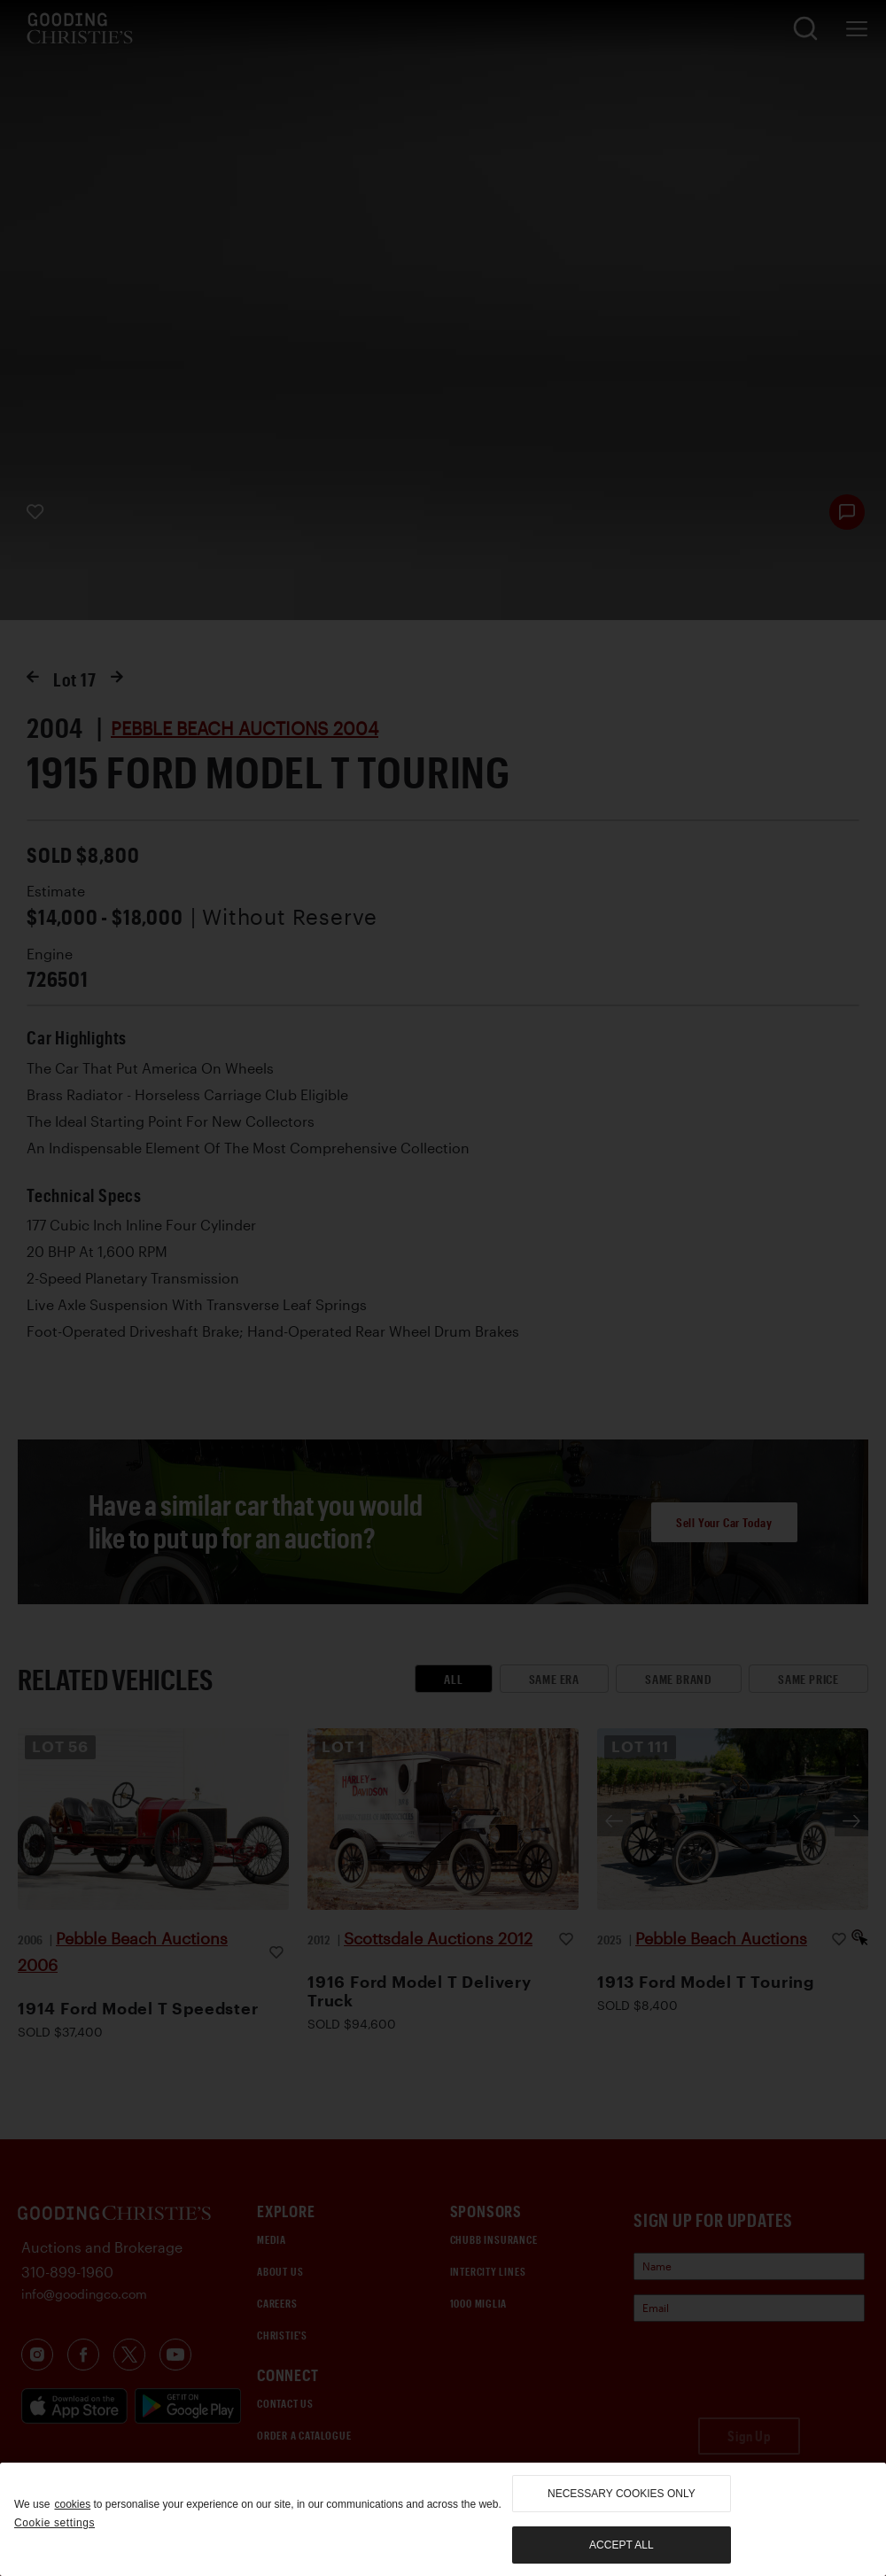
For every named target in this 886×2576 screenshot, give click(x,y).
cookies (72, 2504)
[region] (443, 2519)
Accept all (621, 2545)
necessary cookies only (622, 2493)
